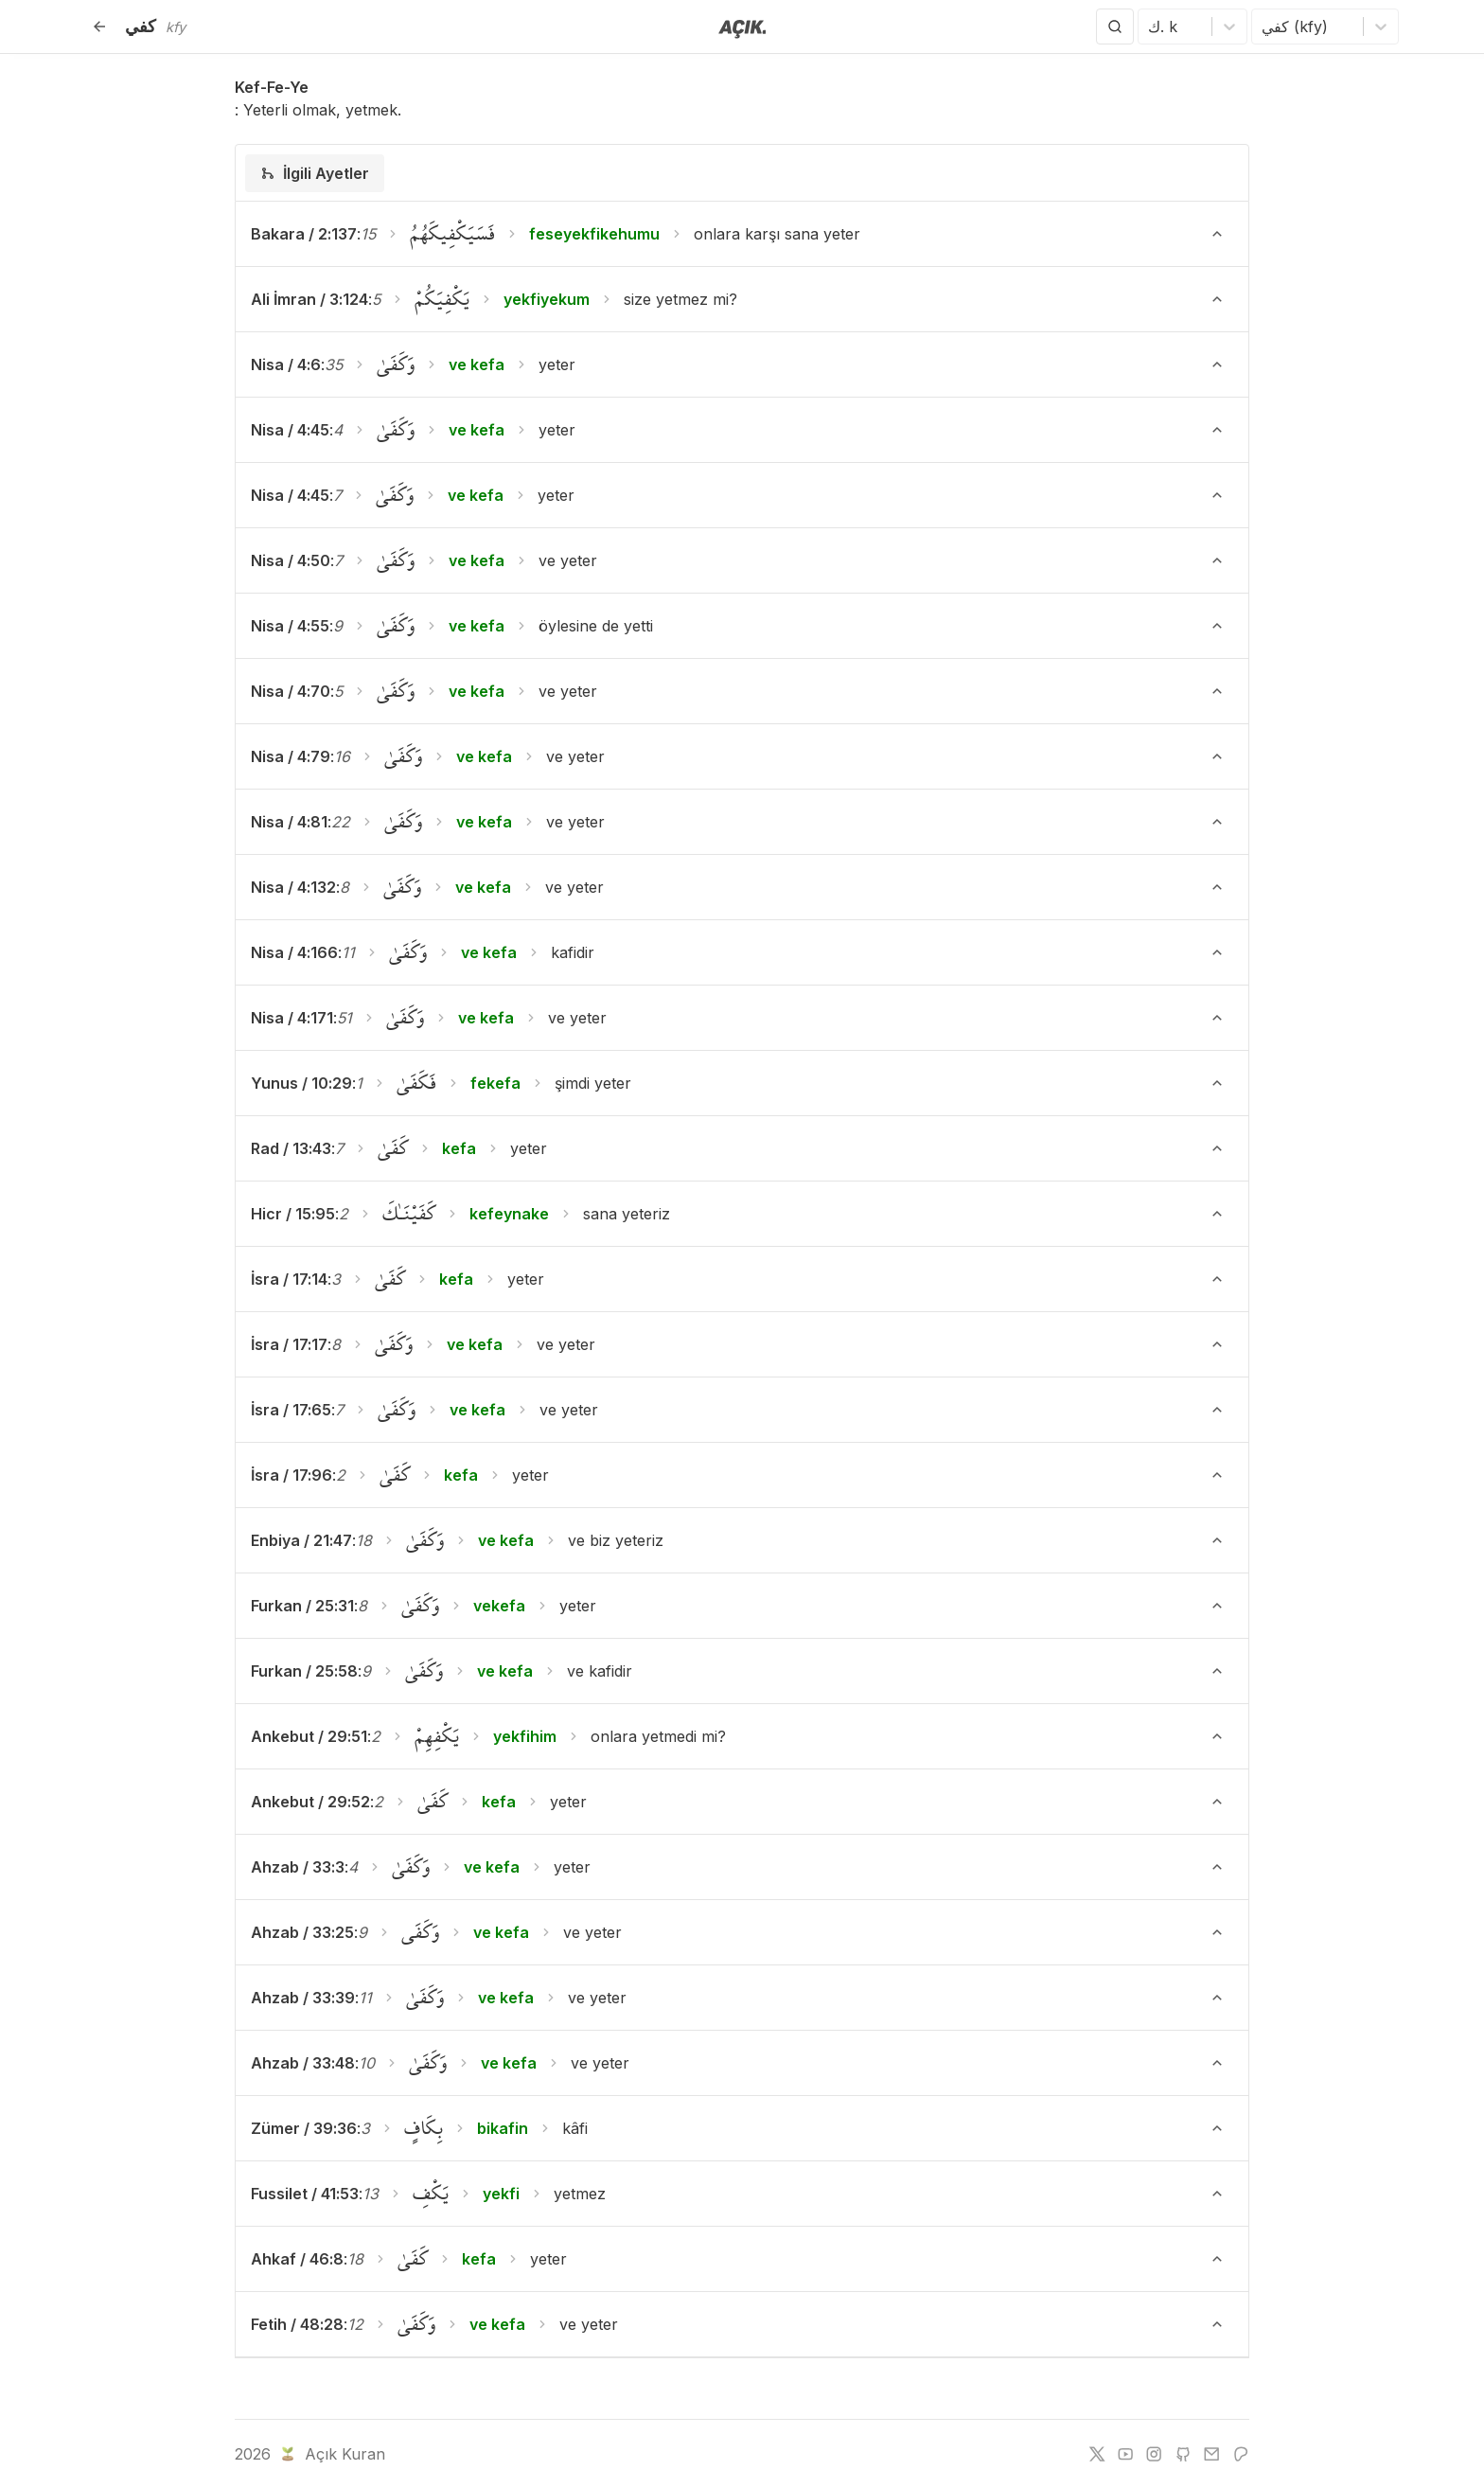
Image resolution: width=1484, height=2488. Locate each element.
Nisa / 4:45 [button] (290, 429)
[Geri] (99, 26)
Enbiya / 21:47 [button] (301, 1540)
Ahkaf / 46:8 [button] (297, 2258)
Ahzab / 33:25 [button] (302, 1932)
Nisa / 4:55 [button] (290, 625)
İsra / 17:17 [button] (289, 1344)
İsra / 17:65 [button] (291, 1409)
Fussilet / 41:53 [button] (305, 2193)
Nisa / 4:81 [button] (289, 821)
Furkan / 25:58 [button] (304, 1671)
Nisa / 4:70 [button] (290, 691)
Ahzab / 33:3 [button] (297, 1866)
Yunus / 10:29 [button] (301, 1083)
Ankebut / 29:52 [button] (310, 1801)
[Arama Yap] (1115, 26)
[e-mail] (1211, 2453)
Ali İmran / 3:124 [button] (309, 299)
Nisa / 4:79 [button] (290, 756)
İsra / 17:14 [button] (289, 1279)
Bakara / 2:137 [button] (304, 233)
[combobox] (1150, 26)
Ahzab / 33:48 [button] (303, 2062)
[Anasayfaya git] (742, 27)
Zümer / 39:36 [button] (304, 2128)
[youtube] (1125, 2453)
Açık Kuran (330, 2454)
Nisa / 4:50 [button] (290, 560)
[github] (1183, 2453)
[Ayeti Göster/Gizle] (1217, 234)
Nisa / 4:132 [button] (293, 887)
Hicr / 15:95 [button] (293, 1213)
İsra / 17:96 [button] (291, 1475)
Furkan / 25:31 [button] (302, 1605)
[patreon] (1240, 2453)
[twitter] (1096, 2453)
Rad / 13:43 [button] (291, 1148)
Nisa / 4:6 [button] (286, 364)
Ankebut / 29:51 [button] (309, 1736)
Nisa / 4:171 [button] (292, 1017)
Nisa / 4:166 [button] (294, 952)
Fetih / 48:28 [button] (297, 2324)
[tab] (314, 173)
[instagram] (1153, 2453)
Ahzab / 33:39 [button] (303, 1997)
